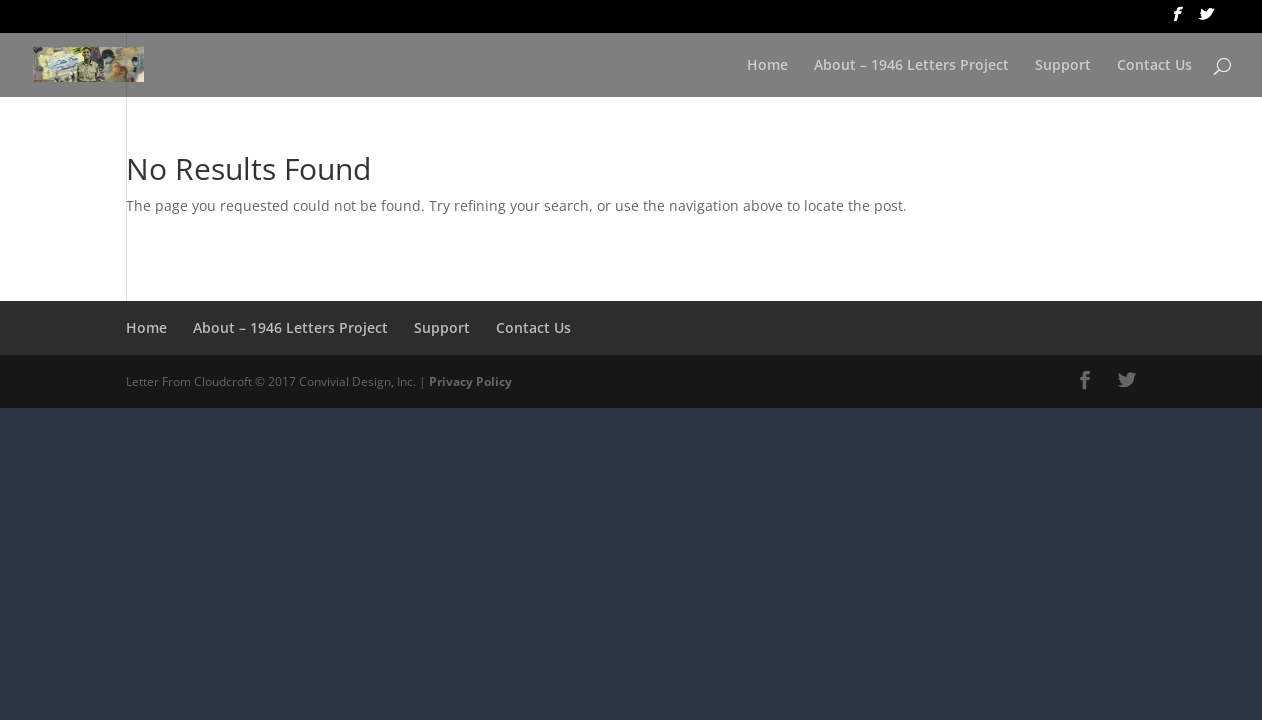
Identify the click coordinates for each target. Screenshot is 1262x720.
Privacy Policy (470, 381)
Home (767, 66)
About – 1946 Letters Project (911, 66)
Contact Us (1154, 66)
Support (1063, 66)
